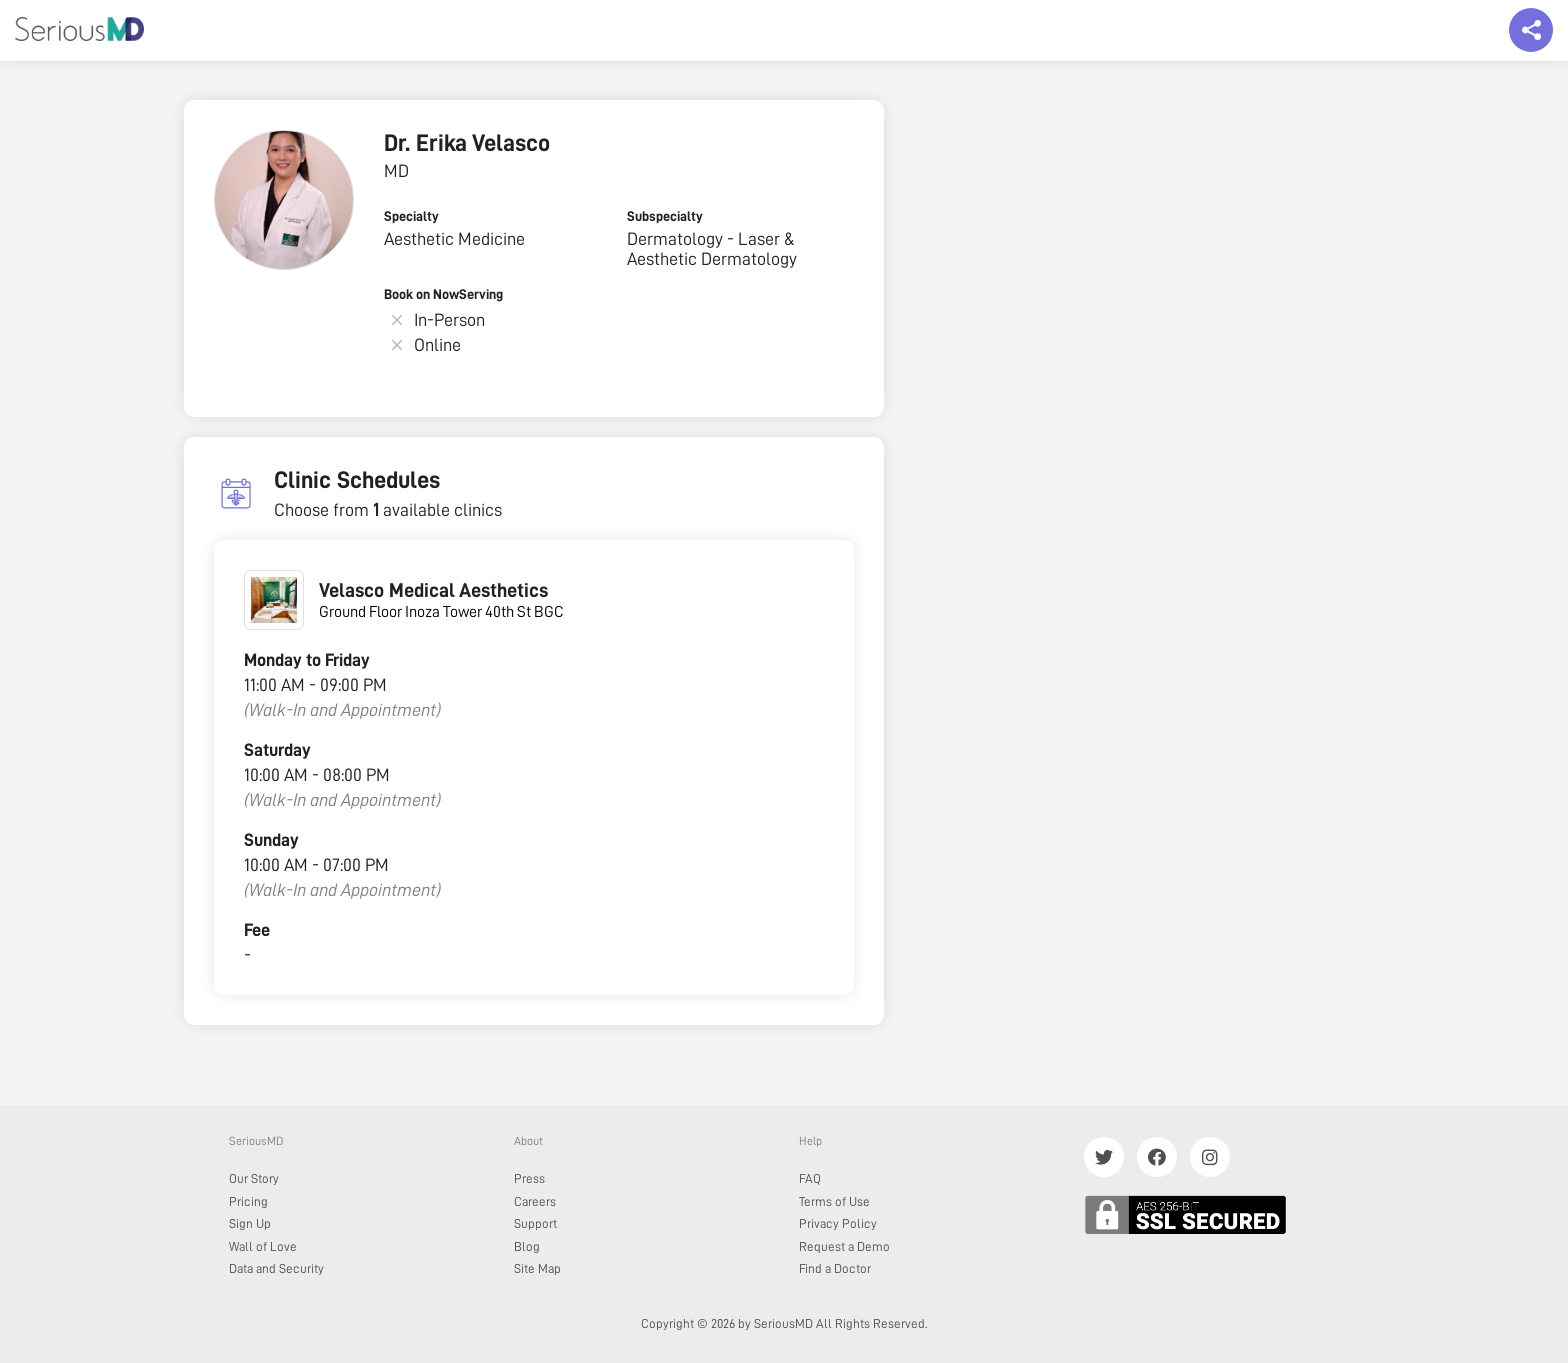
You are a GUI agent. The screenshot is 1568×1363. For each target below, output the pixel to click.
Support (535, 1223)
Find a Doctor (835, 1268)
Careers (535, 1201)
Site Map (537, 1268)
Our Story (254, 1178)
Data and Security (276, 1268)
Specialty (411, 216)
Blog (527, 1246)
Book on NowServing (443, 294)
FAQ (810, 1178)
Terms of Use (834, 1201)
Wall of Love (263, 1246)
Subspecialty (665, 216)
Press (529, 1178)
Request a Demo (844, 1246)
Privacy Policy (838, 1223)
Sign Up (250, 1223)
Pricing (248, 1201)
